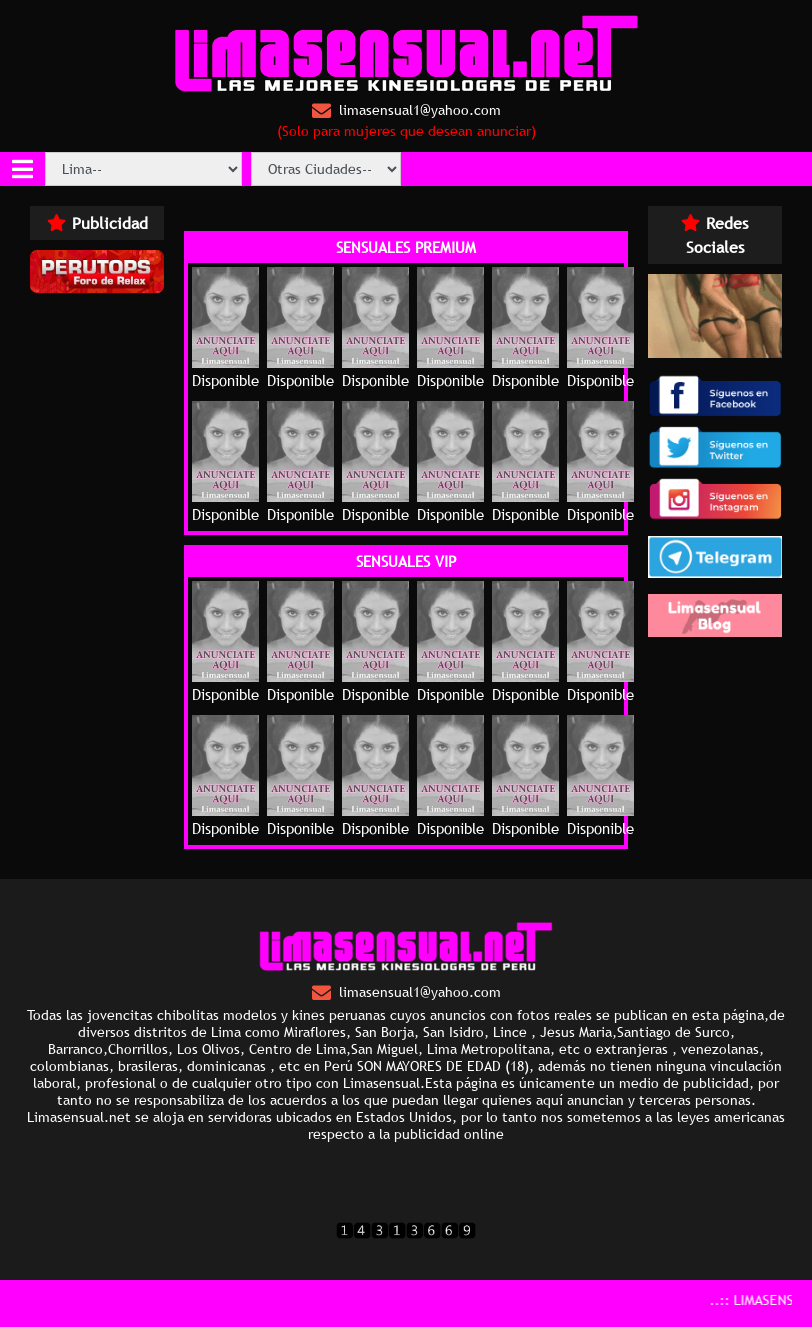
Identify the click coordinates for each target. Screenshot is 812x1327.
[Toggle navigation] (22, 169)
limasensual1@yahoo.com (406, 110)
